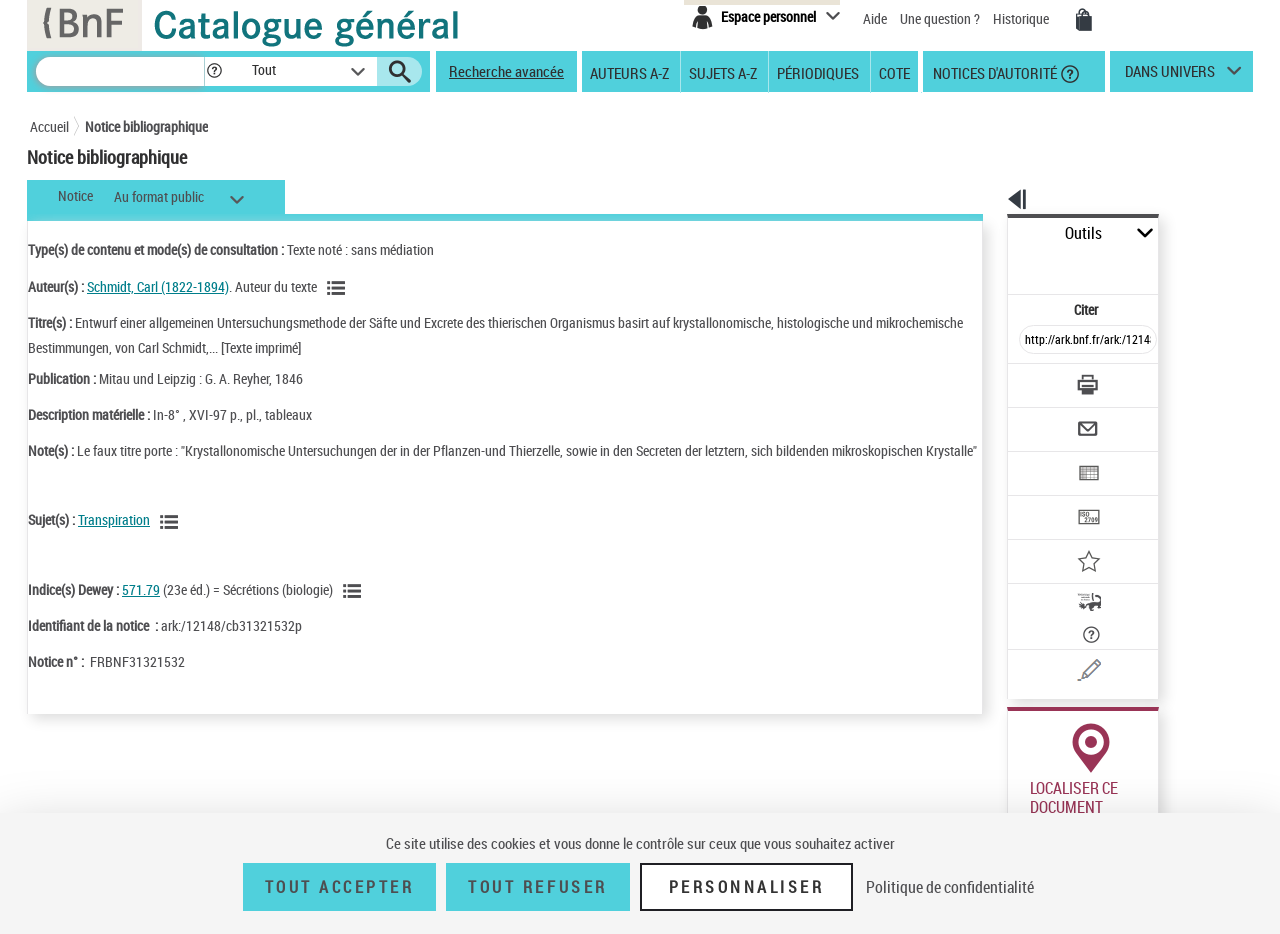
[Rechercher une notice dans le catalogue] (120, 71)
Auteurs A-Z (629, 72)
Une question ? (941, 18)
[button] (214, 71)
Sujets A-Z (723, 72)
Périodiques (818, 72)
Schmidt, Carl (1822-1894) (158, 286)
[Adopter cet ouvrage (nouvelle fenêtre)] (1041, 535)
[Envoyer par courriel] (1031, 379)
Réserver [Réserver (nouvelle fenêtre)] (1023, 783)
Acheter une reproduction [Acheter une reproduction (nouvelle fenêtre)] (1162, 783)
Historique (1022, 18)
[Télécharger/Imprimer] (1035, 340)
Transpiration (114, 539)
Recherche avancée (506, 71)
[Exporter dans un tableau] (1046, 418)
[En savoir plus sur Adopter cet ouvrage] (1163, 534)
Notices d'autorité (993, 72)
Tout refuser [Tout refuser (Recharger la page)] (537, 887)
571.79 (141, 609)
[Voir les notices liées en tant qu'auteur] (339, 288)
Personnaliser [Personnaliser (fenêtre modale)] (747, 887)
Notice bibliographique (146, 126)
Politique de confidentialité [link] (950, 887)
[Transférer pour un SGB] (1040, 457)
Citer (1000, 264)
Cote (894, 72)
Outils (985, 233)
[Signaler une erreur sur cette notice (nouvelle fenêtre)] (1071, 574)
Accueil (49, 126)
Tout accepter (340, 887)
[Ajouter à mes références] (1044, 496)
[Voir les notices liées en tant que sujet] (172, 542)
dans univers (1170, 76)
